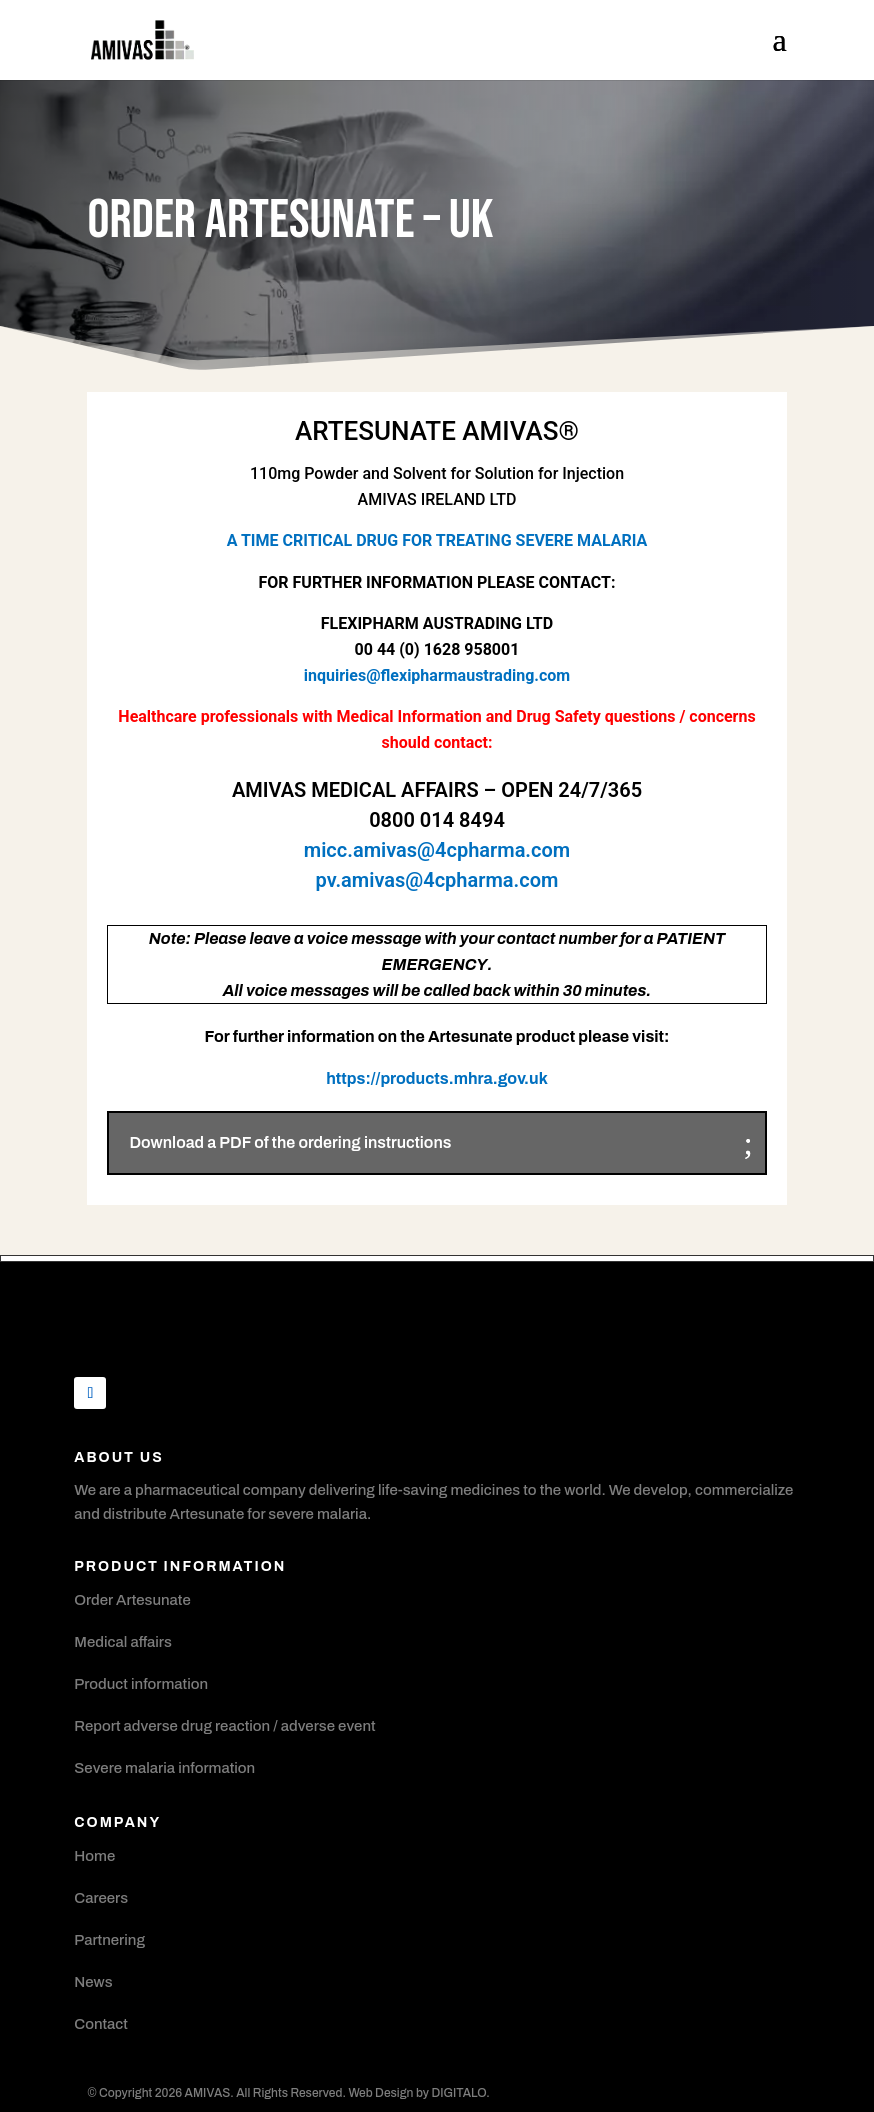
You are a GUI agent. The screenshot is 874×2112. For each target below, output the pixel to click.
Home (94, 1856)
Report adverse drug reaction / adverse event (224, 1726)
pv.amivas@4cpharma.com (437, 880)
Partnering (109, 1940)
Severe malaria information (164, 1768)
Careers (101, 1898)
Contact (101, 2024)
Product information (141, 1684)
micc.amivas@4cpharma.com (437, 850)
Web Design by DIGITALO (417, 2093)
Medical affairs (123, 1642)
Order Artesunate (132, 1600)
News (93, 1982)
